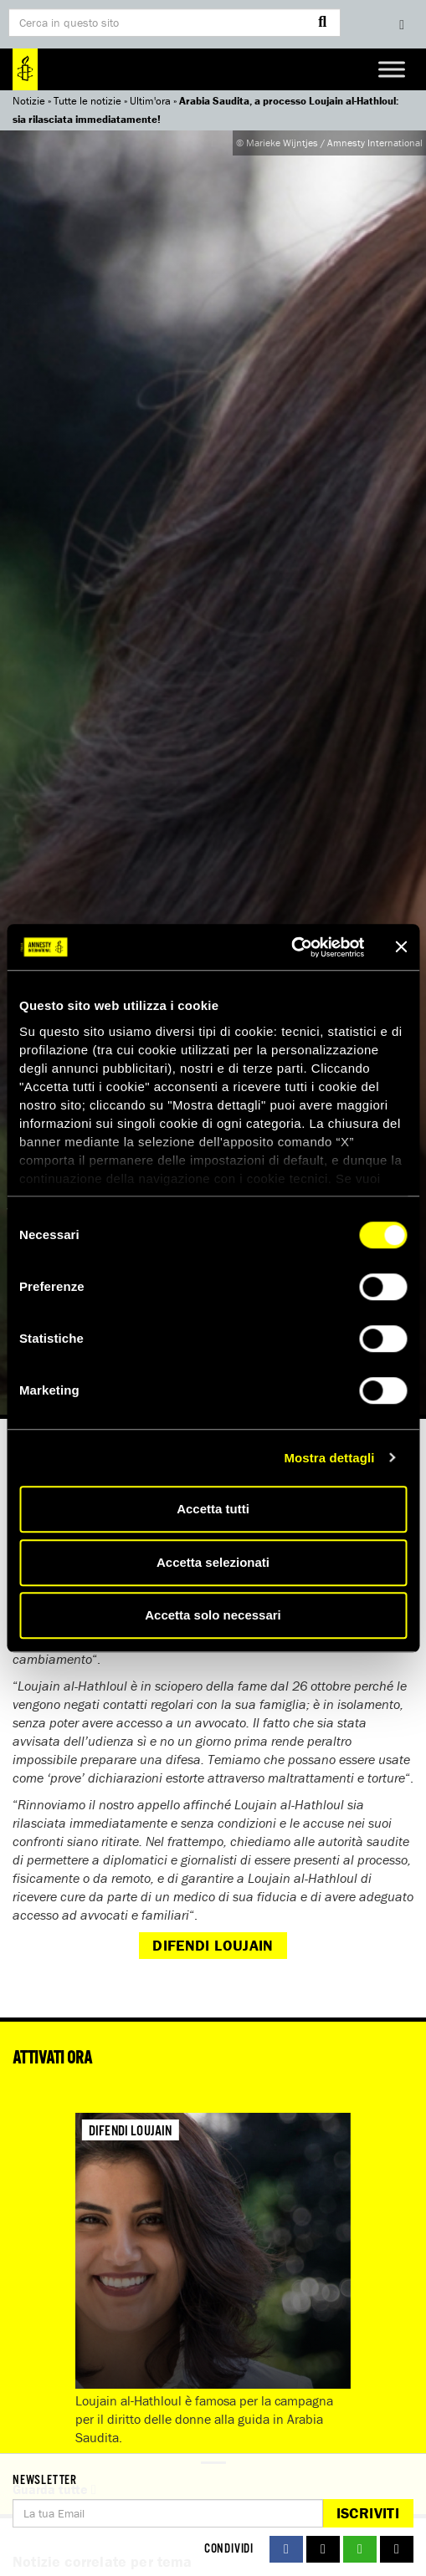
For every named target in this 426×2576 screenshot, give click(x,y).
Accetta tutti (213, 1509)
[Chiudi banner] (401, 947)
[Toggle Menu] (391, 69)
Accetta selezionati (213, 1562)
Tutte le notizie (87, 101)
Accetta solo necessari (213, 1615)
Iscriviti (367, 2512)
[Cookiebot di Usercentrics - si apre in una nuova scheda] (291, 947)
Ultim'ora (150, 101)
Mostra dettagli (329, 1458)
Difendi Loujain (212, 1945)
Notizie (29, 101)
